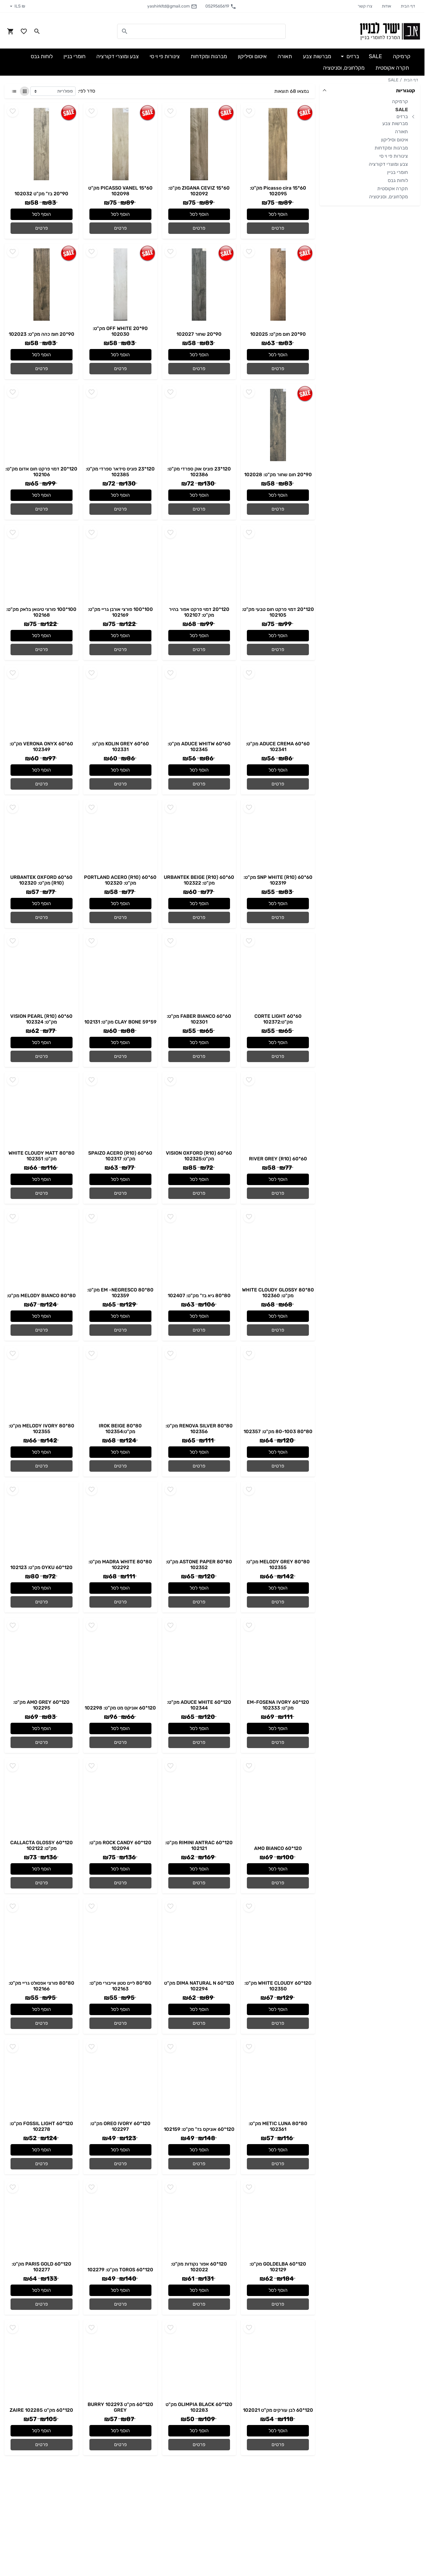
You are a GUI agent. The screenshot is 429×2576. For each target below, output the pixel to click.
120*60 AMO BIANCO (278, 1848)
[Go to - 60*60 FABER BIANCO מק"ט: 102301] (199, 973)
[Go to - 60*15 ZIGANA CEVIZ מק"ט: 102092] (199, 144)
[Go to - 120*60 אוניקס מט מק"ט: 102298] (120, 1658)
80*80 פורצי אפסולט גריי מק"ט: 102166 (41, 1986)
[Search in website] (37, 31)
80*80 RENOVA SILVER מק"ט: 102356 (199, 1428)
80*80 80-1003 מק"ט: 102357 (278, 1431)
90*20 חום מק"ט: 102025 (278, 334)
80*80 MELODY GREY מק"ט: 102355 (278, 1564)
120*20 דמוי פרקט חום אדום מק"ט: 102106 (41, 471)
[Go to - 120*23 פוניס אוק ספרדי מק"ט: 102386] (199, 425)
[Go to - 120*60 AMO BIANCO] (278, 1799)
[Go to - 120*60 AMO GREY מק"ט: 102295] (41, 1658)
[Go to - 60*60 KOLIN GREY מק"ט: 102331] (120, 703)
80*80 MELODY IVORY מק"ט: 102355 (41, 1428)
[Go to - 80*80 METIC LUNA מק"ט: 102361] (278, 2079)
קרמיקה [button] (401, 56)
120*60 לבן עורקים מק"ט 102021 (278, 2410)
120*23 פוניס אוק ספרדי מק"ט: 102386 (199, 471)
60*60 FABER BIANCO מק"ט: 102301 (199, 1019)
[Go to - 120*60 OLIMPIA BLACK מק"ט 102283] (199, 2360)
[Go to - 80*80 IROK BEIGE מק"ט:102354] (120, 1384)
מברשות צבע (395, 123)
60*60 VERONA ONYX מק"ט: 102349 (41, 746)
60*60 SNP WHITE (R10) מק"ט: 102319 (278, 880)
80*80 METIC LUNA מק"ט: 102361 (278, 2126)
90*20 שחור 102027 (199, 334)
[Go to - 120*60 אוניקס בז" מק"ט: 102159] (199, 2079)
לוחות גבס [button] (42, 56)
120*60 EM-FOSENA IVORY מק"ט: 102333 (278, 1705)
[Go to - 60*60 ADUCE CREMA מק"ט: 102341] (278, 703)
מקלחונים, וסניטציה (388, 197)
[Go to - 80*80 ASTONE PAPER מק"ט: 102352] (199, 1520)
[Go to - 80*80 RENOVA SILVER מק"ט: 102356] (199, 1384)
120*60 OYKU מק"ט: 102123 (41, 1567)
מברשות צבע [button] (317, 56)
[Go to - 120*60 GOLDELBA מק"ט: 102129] (278, 2220)
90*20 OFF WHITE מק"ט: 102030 (120, 331)
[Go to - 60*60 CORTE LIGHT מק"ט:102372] (278, 973)
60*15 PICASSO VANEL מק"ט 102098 (120, 191)
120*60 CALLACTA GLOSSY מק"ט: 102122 (41, 1845)
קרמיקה (400, 101)
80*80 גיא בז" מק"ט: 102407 (199, 1295)
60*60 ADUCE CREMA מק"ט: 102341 (278, 746)
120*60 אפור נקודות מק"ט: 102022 (199, 2266)
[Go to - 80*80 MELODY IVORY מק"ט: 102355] (41, 1384)
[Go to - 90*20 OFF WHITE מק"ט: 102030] (120, 284)
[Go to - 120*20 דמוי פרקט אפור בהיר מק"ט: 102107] (199, 565)
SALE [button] (375, 56)
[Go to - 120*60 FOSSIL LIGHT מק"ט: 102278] (41, 2079)
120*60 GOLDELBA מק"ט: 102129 (278, 2266)
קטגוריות (405, 90)
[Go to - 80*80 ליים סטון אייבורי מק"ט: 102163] (120, 1939)
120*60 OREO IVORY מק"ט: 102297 (120, 2126)
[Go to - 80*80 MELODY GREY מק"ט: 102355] (278, 1520)
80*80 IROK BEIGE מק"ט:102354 (120, 1428)
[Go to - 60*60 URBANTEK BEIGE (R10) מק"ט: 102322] (199, 837)
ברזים (402, 116)
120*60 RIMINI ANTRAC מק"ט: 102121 (199, 1845)
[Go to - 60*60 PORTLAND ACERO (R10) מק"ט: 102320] (120, 837)
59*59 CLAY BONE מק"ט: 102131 (120, 1022)
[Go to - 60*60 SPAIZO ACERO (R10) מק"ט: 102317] (120, 1111)
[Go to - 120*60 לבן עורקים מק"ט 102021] (278, 2360)
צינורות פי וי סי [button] (165, 56)
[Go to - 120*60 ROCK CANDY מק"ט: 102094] (120, 1799)
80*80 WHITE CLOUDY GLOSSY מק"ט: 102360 (278, 1292)
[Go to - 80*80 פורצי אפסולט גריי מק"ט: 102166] (41, 1939)
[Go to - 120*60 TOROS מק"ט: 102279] (120, 2220)
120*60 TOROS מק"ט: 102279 (120, 2269)
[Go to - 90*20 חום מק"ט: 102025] (278, 284)
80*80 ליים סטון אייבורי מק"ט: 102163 (120, 1986)
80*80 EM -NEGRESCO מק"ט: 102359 (120, 1292)
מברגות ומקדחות (391, 148)
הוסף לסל (278, 214)
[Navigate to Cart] (11, 31)
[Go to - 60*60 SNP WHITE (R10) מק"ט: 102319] (278, 837)
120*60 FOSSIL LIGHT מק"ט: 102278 (41, 2126)
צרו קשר (365, 6)
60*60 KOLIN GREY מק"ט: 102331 (120, 746)
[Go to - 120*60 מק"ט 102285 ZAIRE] (41, 2360)
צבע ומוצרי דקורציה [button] (117, 56)
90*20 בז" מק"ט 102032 (41, 194)
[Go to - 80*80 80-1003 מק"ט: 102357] (278, 1386)
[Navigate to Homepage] (390, 31)
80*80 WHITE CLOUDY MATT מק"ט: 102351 (41, 1156)
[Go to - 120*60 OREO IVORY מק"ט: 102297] (120, 2079)
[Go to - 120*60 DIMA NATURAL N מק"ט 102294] (199, 1939)
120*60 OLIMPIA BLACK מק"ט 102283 (199, 2407)
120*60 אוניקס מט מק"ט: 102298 (120, 1708)
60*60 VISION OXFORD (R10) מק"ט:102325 (199, 1156)
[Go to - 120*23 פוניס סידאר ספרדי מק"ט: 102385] (120, 425)
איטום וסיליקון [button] (252, 56)
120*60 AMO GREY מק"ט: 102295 (41, 1705)
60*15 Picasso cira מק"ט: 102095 (278, 191)
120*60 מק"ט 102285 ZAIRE (41, 2410)
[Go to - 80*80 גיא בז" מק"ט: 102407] (199, 1249)
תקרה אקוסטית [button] (392, 67)
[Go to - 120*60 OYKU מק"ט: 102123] (41, 1522)
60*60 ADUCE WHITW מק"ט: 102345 (199, 746)
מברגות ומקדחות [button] (209, 56)
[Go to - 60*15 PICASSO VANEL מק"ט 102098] (120, 144)
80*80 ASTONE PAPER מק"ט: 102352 (199, 1564)
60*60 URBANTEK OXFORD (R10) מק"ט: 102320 (41, 880)
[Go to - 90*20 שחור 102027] (199, 284)
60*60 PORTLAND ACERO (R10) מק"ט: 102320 (120, 880)
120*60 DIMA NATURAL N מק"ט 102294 (199, 1986)
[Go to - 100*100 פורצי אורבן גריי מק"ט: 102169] (120, 565)
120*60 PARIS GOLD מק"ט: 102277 (41, 2266)
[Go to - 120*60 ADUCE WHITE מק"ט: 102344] (199, 1658)
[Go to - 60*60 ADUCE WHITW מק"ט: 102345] (199, 703)
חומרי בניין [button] (74, 56)
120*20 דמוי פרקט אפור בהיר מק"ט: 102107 (199, 612)
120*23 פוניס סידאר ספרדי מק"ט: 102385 (120, 471)
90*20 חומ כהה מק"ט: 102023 (41, 334)
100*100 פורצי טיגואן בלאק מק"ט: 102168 (41, 612)
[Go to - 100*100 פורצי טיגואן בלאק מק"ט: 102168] (41, 565)
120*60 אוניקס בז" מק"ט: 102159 (199, 2129)
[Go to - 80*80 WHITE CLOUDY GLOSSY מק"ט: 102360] (278, 1247)
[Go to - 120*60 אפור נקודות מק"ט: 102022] (199, 2220)
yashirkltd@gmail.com (172, 6)
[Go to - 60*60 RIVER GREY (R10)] (278, 1113)
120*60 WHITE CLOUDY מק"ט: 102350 (278, 1986)
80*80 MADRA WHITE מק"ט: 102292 (120, 1564)
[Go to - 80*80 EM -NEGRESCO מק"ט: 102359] (120, 1247)
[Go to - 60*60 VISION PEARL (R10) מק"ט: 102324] (41, 973)
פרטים (278, 228)
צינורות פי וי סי (393, 156)
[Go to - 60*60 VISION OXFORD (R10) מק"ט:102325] (199, 1111)
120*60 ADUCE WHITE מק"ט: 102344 (199, 1705)
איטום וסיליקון (394, 140)
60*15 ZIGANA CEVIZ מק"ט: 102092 (199, 191)
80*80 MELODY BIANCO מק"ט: (41, 1295)
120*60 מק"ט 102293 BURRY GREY (120, 2407)
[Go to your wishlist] (24, 31)
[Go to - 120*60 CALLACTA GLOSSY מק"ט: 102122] (41, 1799)
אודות (386, 6)
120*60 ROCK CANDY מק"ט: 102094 (120, 1845)
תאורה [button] (285, 56)
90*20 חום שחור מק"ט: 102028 (278, 474)
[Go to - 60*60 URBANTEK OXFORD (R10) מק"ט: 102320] (41, 837)
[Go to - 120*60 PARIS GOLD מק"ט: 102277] (41, 2220)
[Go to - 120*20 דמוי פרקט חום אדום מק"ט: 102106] (41, 425)
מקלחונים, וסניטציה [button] (344, 67)
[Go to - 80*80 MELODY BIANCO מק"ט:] (41, 1249)
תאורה (401, 131)
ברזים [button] (352, 56)
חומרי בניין (397, 172)
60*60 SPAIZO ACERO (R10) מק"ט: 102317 (120, 1156)
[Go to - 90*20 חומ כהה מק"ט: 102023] (41, 284)
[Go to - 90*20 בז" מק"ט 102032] (41, 144)
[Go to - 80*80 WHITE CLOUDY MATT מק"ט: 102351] (41, 1111)
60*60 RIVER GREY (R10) (278, 1159)
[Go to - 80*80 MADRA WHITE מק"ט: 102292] (120, 1520)
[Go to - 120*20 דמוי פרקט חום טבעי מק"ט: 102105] (278, 565)
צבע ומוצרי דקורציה (388, 164)
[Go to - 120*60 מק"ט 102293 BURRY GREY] (120, 2360)
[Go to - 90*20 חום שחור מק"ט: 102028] (278, 425)
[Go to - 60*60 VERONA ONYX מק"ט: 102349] (41, 703)
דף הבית (408, 6)
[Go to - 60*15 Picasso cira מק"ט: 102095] (278, 144)
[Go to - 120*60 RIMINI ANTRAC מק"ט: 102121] (199, 1799)
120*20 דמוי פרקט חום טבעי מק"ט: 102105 (278, 612)
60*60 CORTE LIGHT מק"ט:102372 (278, 1019)
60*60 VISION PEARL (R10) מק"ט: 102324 (41, 1019)
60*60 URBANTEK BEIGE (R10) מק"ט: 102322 (199, 880)
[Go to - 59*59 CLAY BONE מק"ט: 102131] (120, 974)
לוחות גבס (398, 180)
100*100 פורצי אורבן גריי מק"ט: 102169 (120, 612)
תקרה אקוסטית (392, 188)
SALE (393, 80)
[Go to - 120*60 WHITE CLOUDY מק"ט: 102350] (278, 1939)
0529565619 (220, 6)
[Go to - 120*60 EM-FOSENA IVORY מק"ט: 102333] (278, 1658)
